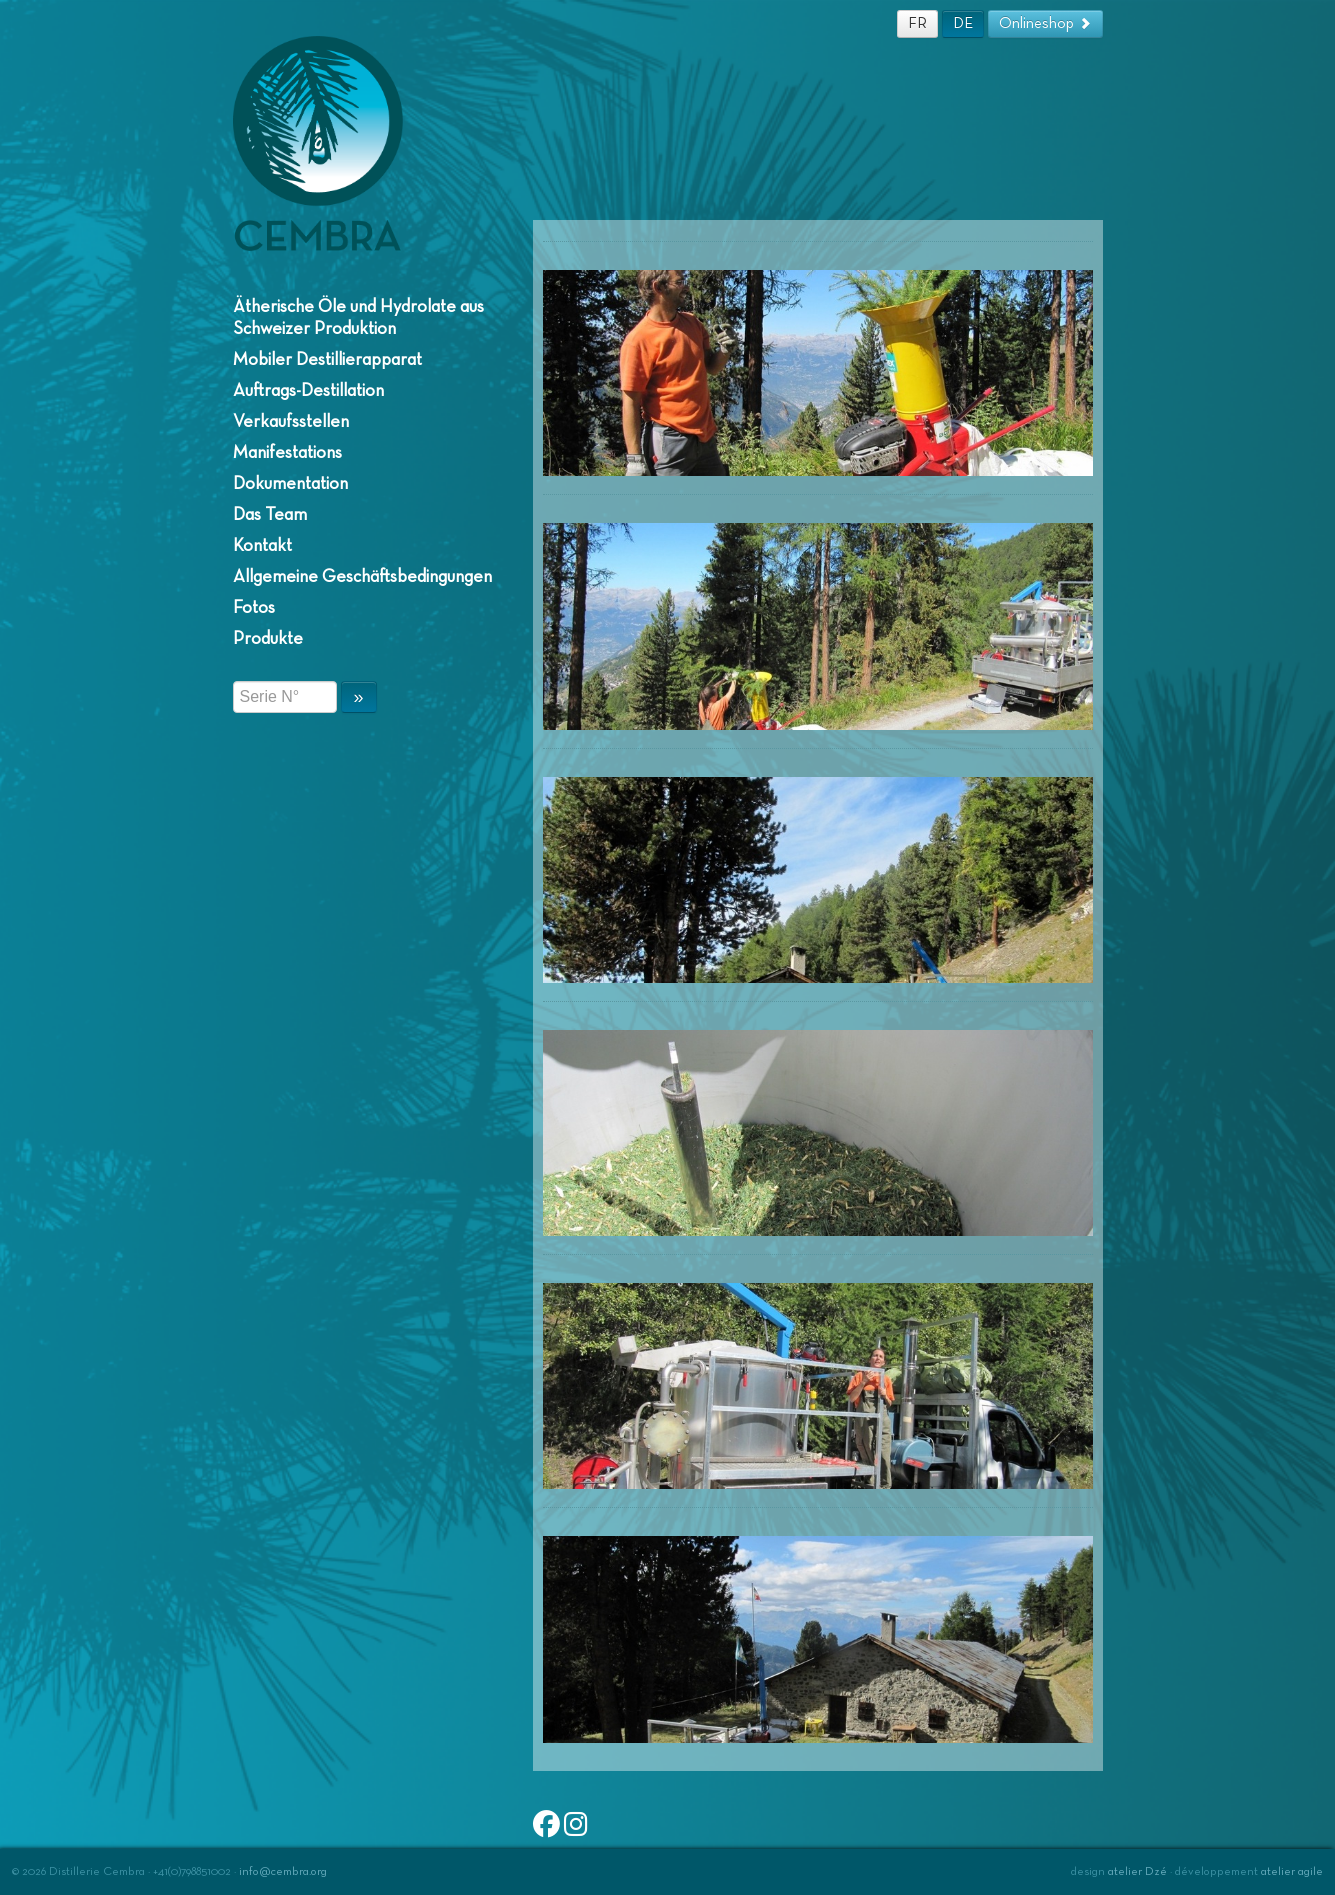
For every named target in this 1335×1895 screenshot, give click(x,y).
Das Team (270, 515)
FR (917, 23)
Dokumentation (290, 484)
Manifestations (287, 453)
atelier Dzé (1137, 1872)
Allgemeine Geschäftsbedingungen (362, 577)
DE (963, 23)
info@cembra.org (283, 1872)
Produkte (268, 639)
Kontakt (262, 546)
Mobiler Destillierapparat (327, 360)
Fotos (254, 608)
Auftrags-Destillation (308, 391)
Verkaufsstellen (291, 422)
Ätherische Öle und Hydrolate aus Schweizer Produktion (358, 318)
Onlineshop (1045, 23)
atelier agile (1292, 1872)
